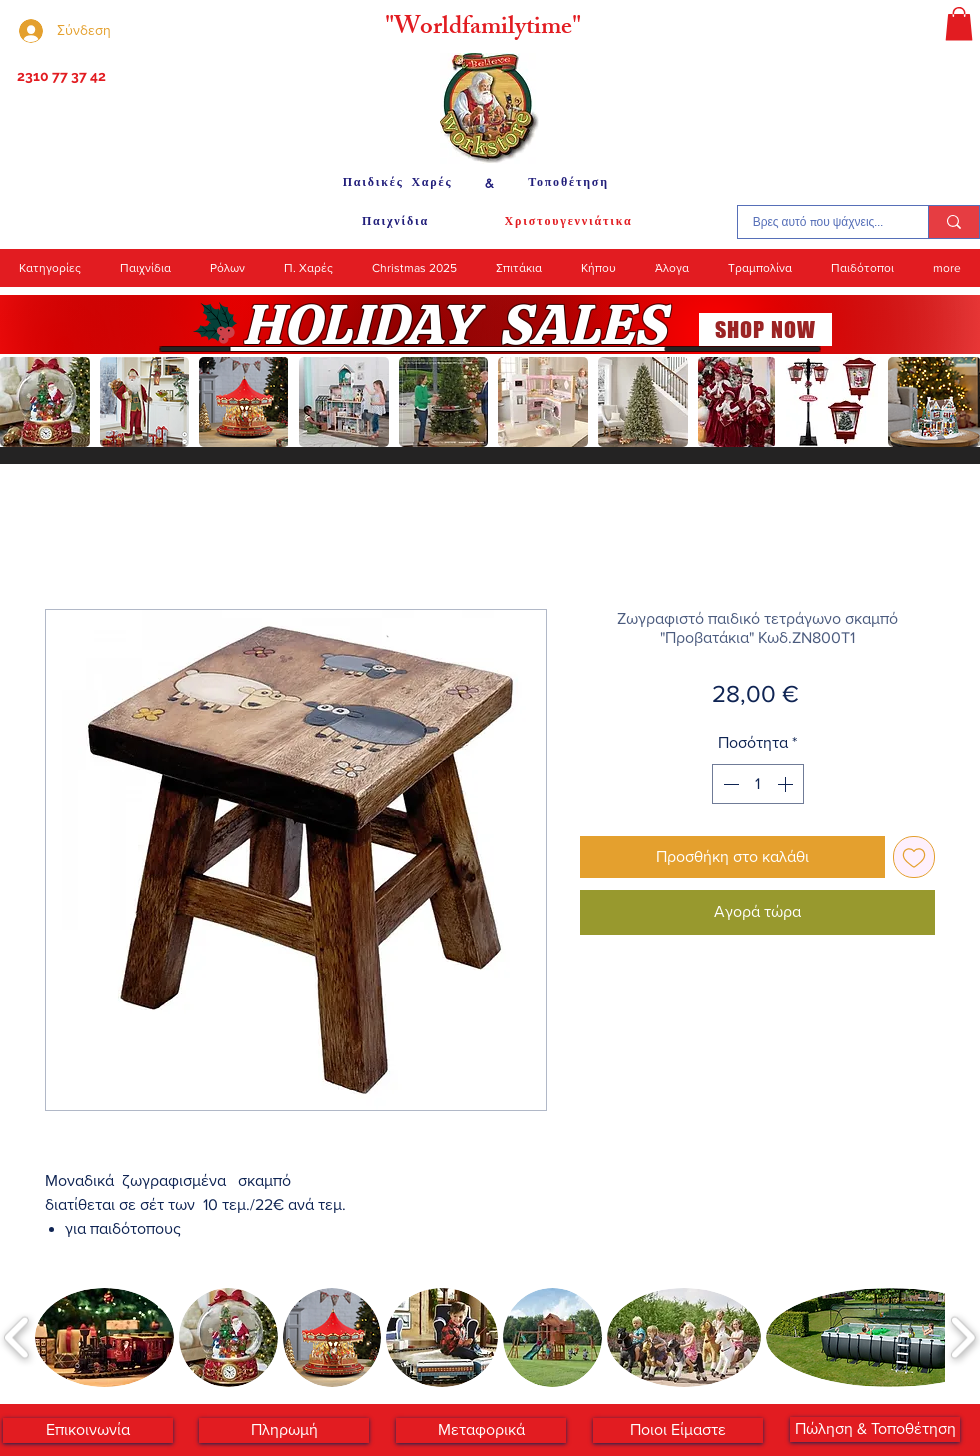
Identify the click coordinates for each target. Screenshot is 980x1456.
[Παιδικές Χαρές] (397, 183)
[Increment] (787, 784)
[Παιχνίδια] (395, 222)
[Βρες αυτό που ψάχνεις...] (818, 222)
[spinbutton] (758, 784)
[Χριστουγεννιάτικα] (568, 222)
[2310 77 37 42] (59, 77)
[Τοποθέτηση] (568, 183)
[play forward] (955, 402)
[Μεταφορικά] (481, 1430)
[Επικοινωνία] (88, 1430)
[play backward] (25, 402)
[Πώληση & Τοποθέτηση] (875, 1429)
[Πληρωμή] (284, 1430)
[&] (489, 183)
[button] (959, 23)
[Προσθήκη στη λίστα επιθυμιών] (914, 857)
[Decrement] (729, 784)
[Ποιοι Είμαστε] (678, 1430)
